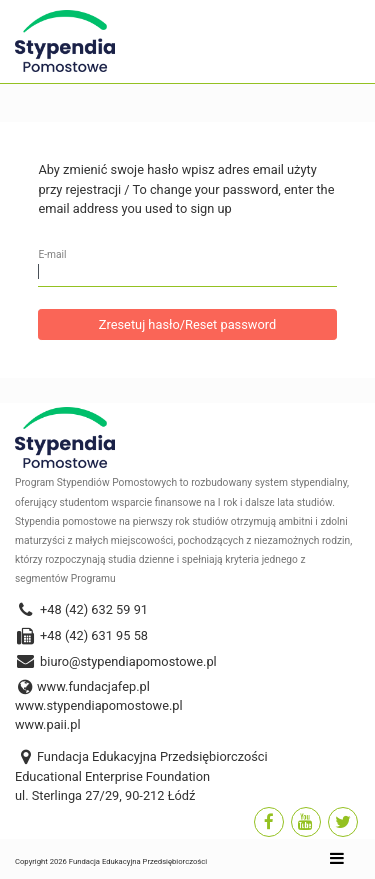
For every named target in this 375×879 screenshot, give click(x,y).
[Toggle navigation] (337, 861)
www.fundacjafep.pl (93, 686)
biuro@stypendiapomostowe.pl (116, 661)
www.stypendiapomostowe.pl (99, 705)
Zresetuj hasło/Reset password (187, 324)
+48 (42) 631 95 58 (81, 635)
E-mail (52, 254)
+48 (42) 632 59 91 (81, 609)
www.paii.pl (48, 724)
